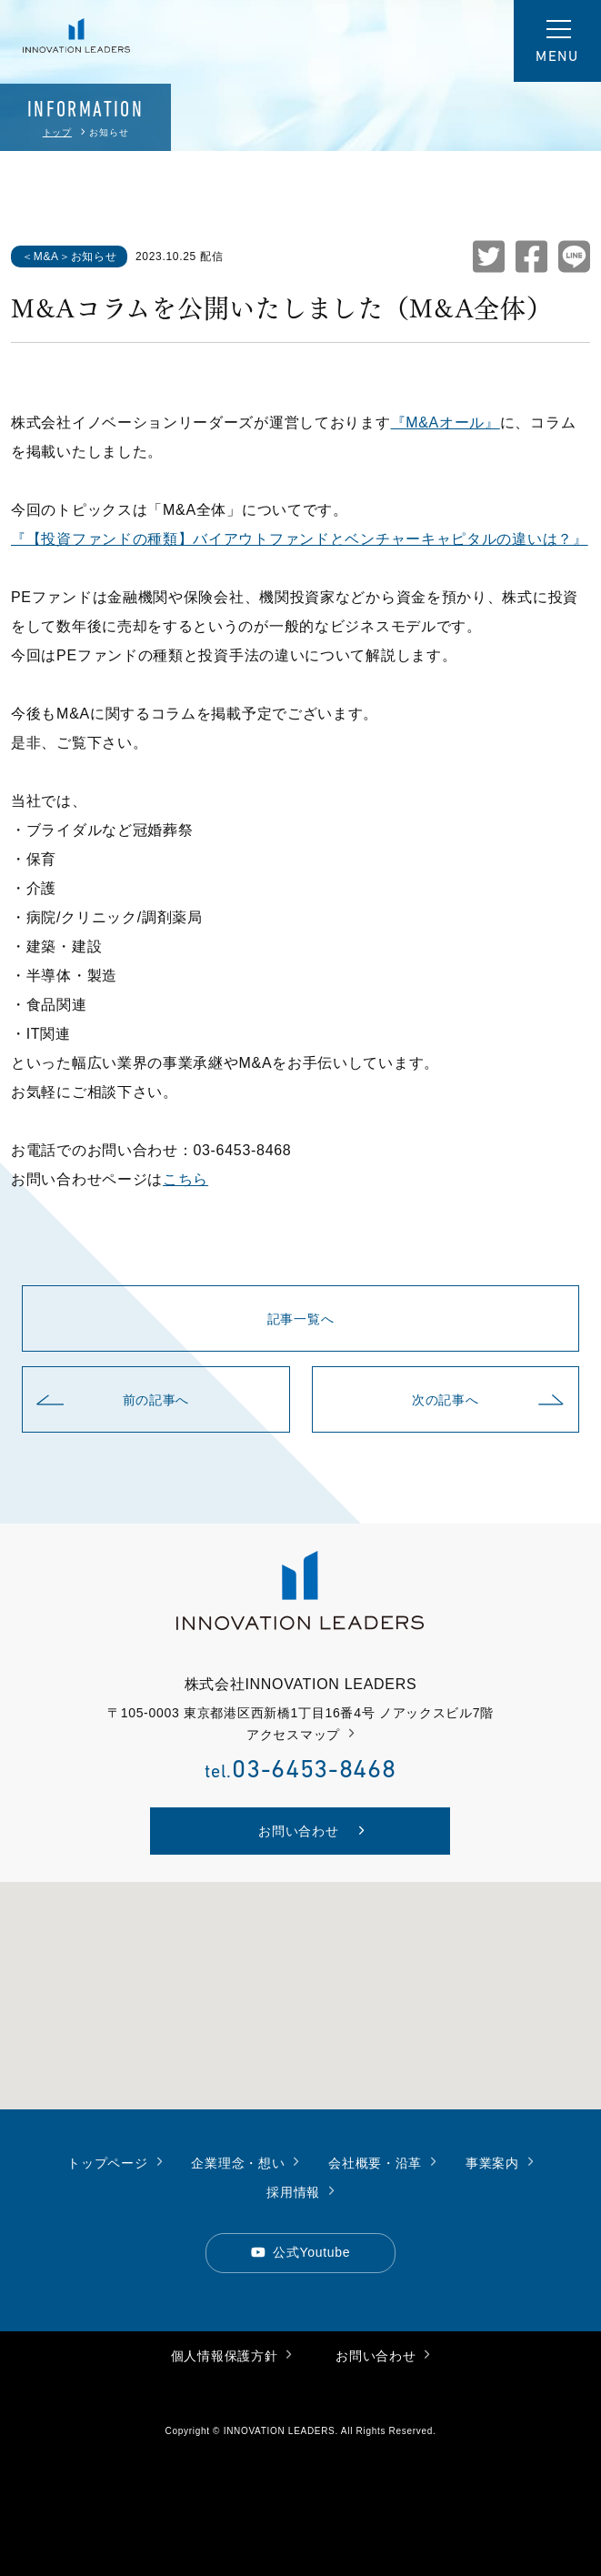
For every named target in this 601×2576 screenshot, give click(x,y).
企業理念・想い (245, 2161)
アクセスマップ (300, 1734)
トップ (57, 132)
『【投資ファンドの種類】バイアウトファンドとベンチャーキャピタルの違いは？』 (299, 539)
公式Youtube (301, 2250)
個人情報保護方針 (231, 2354)
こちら (185, 1179)
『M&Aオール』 (445, 422)
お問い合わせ (383, 2354)
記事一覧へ (301, 1319)
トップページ (114, 2161)
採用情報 (300, 2190)
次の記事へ (488, 1400)
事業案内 (500, 2161)
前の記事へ (112, 1400)
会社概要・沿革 (382, 2161)
